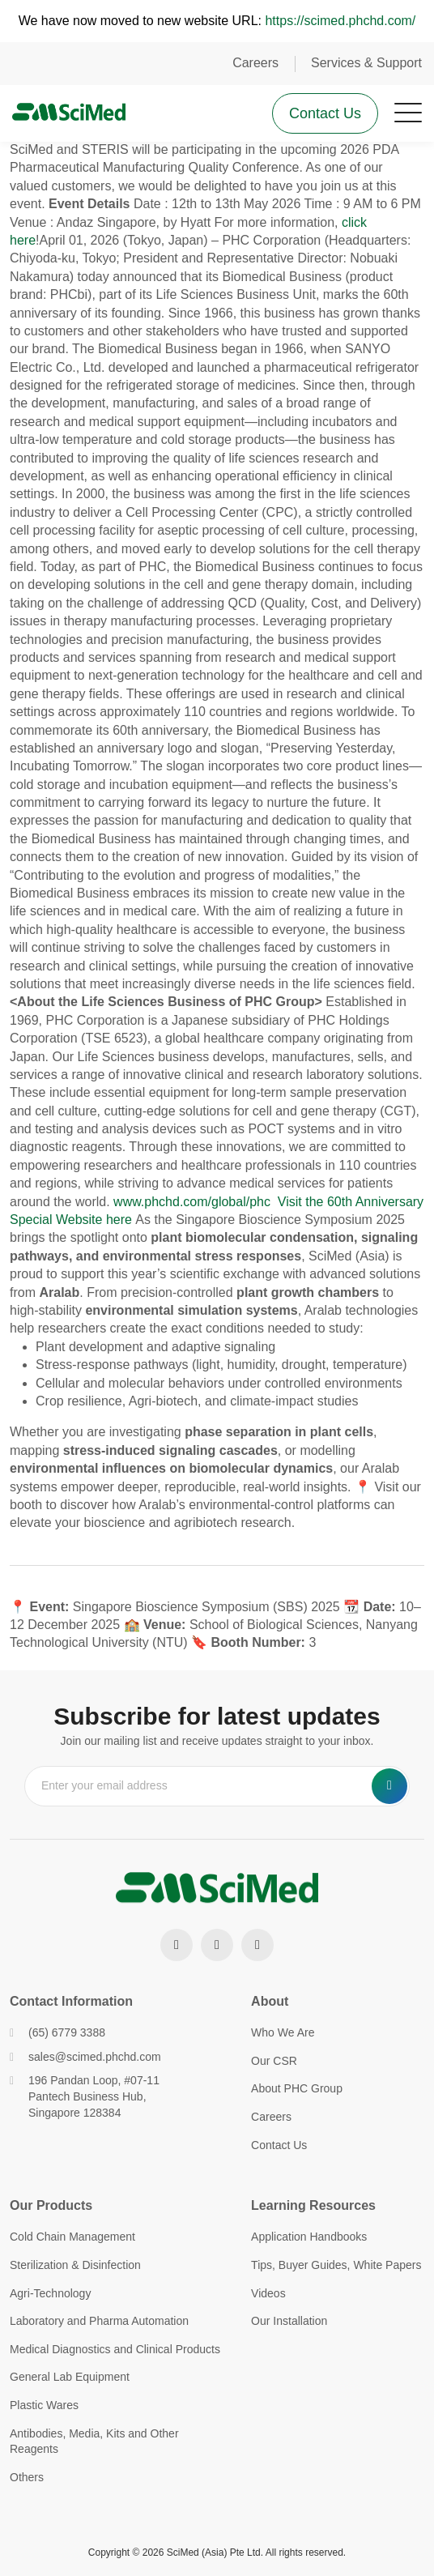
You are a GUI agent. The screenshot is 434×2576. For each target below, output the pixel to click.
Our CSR (274, 2060)
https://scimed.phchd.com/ (340, 21)
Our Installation (289, 2320)
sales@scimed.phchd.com (85, 2056)
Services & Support (366, 63)
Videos (268, 2293)
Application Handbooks (309, 2236)
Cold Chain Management (72, 2236)
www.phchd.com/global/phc (193, 1202)
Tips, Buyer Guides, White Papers (336, 2264)
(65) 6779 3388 (57, 2032)
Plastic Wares (44, 2405)
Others (27, 2477)
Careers (255, 63)
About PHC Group (297, 2088)
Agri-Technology (50, 2293)
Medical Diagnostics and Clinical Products (115, 2349)
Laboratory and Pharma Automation (99, 2320)
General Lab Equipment (70, 2376)
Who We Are (282, 2032)
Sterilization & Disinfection (75, 2264)
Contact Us (325, 113)
